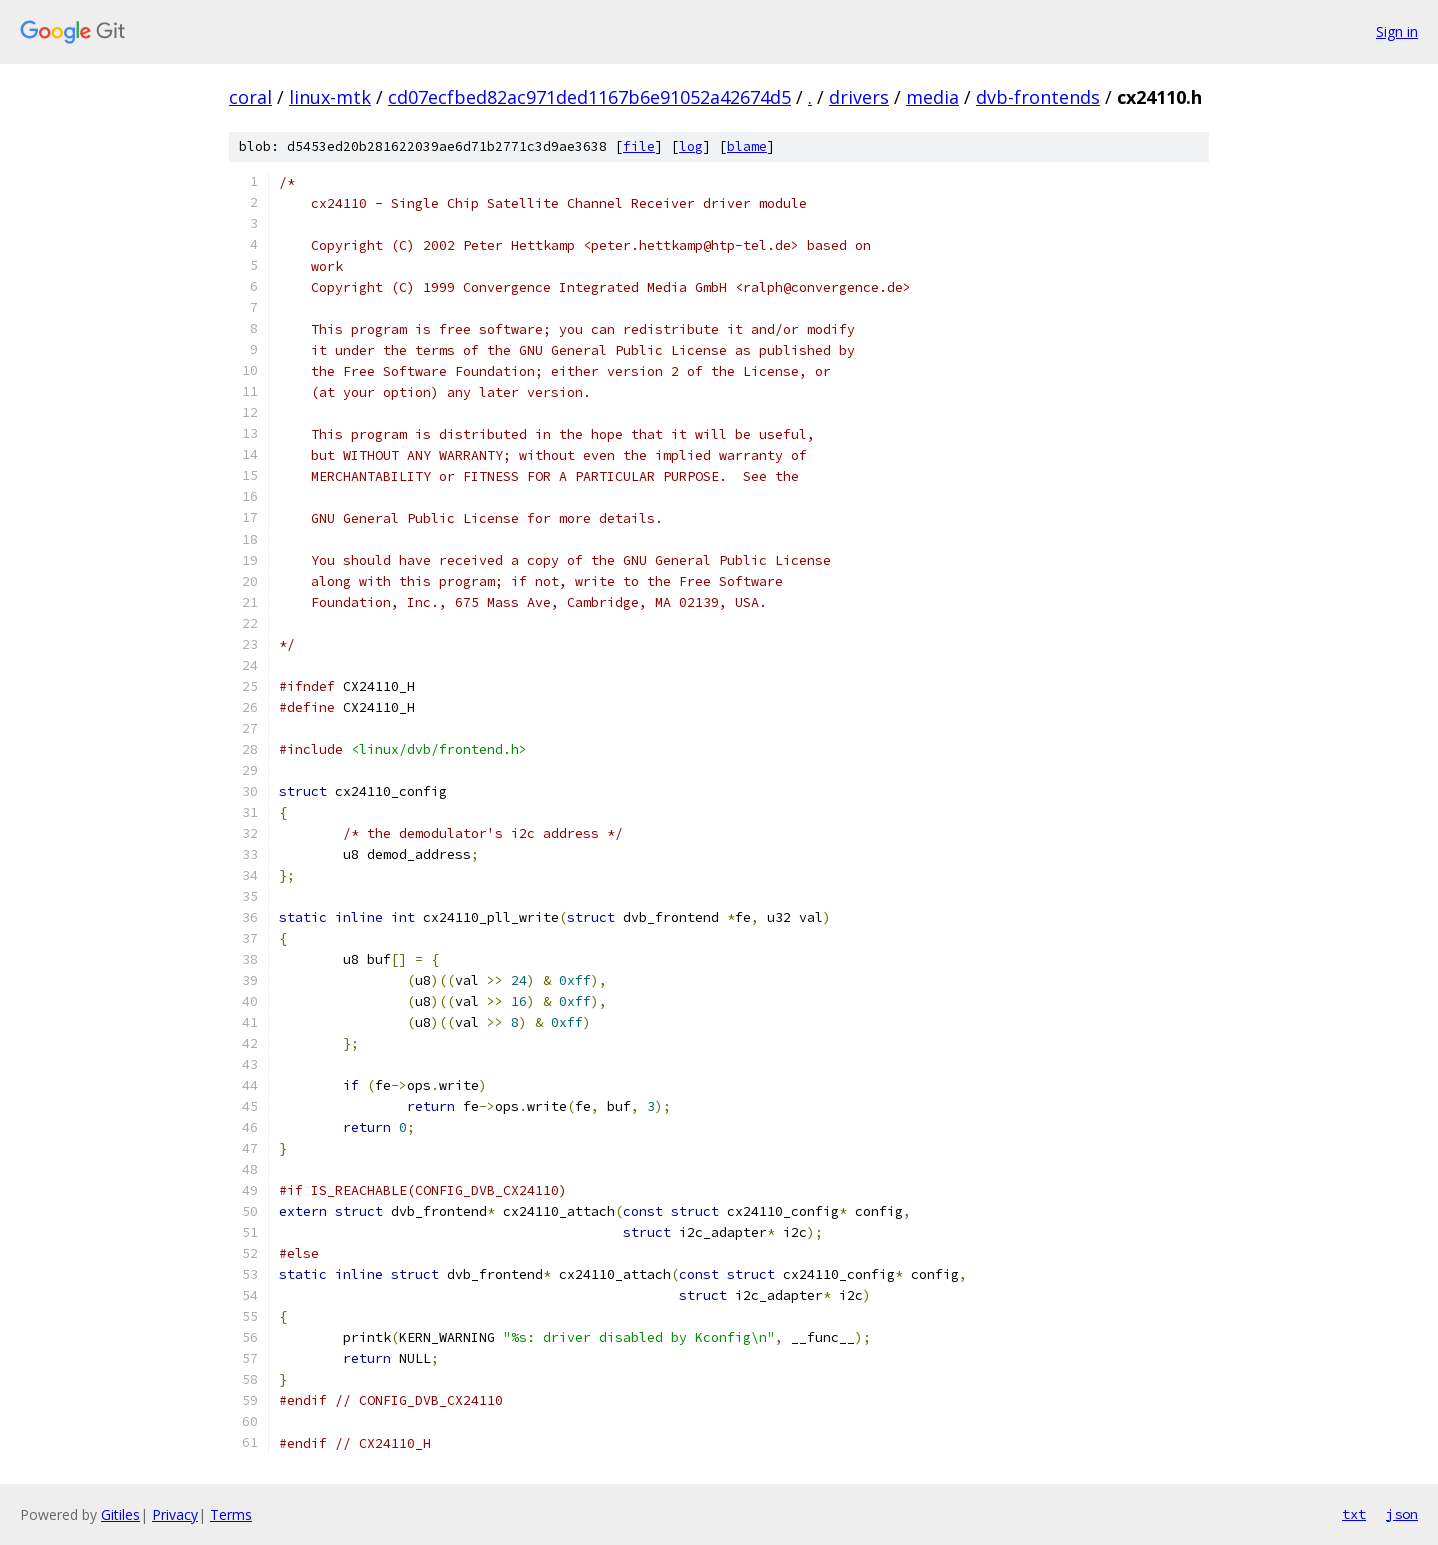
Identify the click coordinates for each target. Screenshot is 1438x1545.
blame (747, 146)
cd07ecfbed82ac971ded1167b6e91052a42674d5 (589, 97)
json (1402, 1514)
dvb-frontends (1038, 97)
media (932, 97)
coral (250, 97)
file (639, 146)
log (691, 146)
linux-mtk (330, 97)
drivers (859, 97)
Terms (231, 1514)
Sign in (1397, 31)
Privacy (175, 1514)
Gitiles (120, 1514)
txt (1354, 1514)
